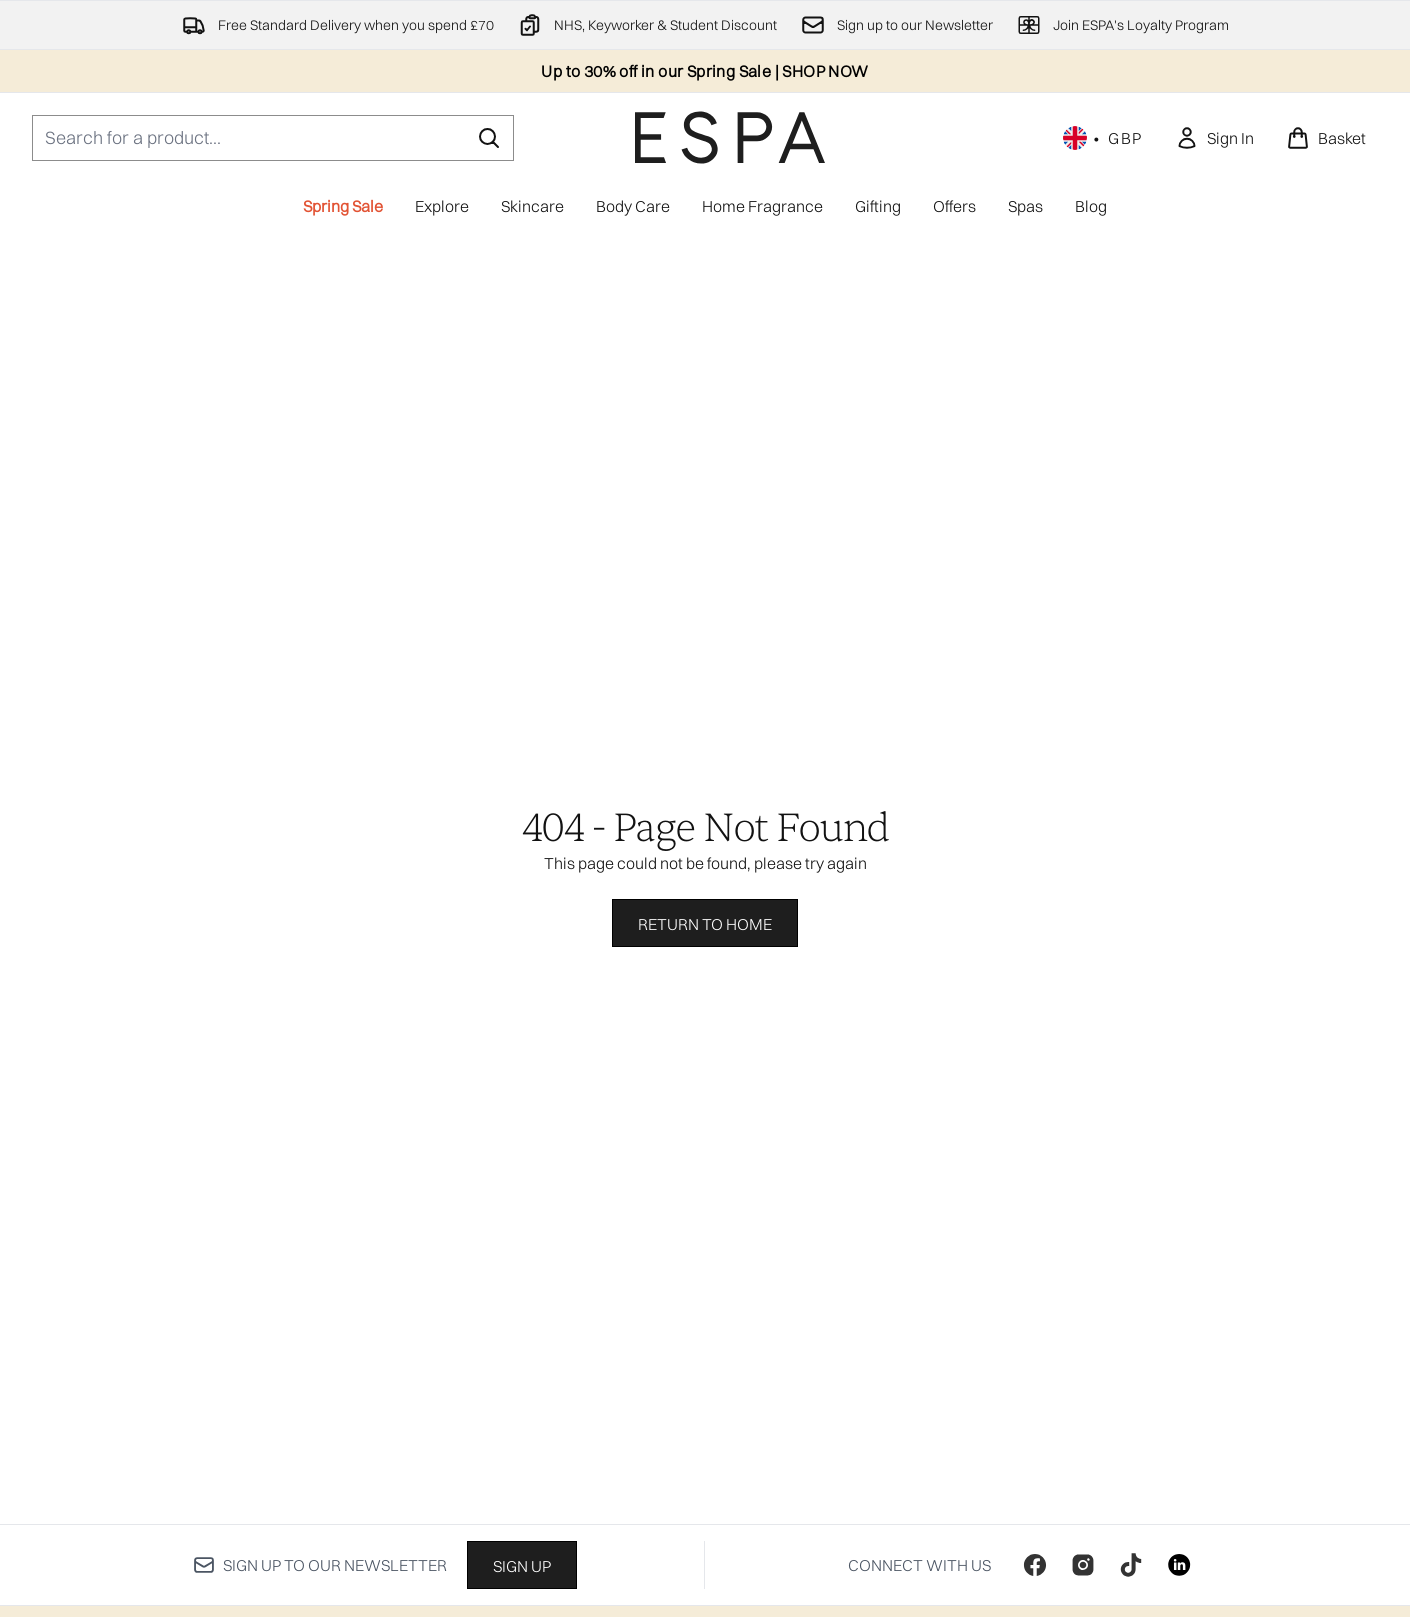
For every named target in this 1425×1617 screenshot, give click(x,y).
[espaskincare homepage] (730, 137)
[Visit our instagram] (1083, 1565)
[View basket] (1326, 138)
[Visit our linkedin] (1179, 1565)
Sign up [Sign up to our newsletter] (522, 1566)
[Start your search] (273, 138)
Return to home (705, 924)
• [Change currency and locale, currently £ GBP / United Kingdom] (1103, 138)
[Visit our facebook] (1035, 1565)
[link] (1214, 138)
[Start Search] (489, 138)
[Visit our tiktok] (1131, 1565)
